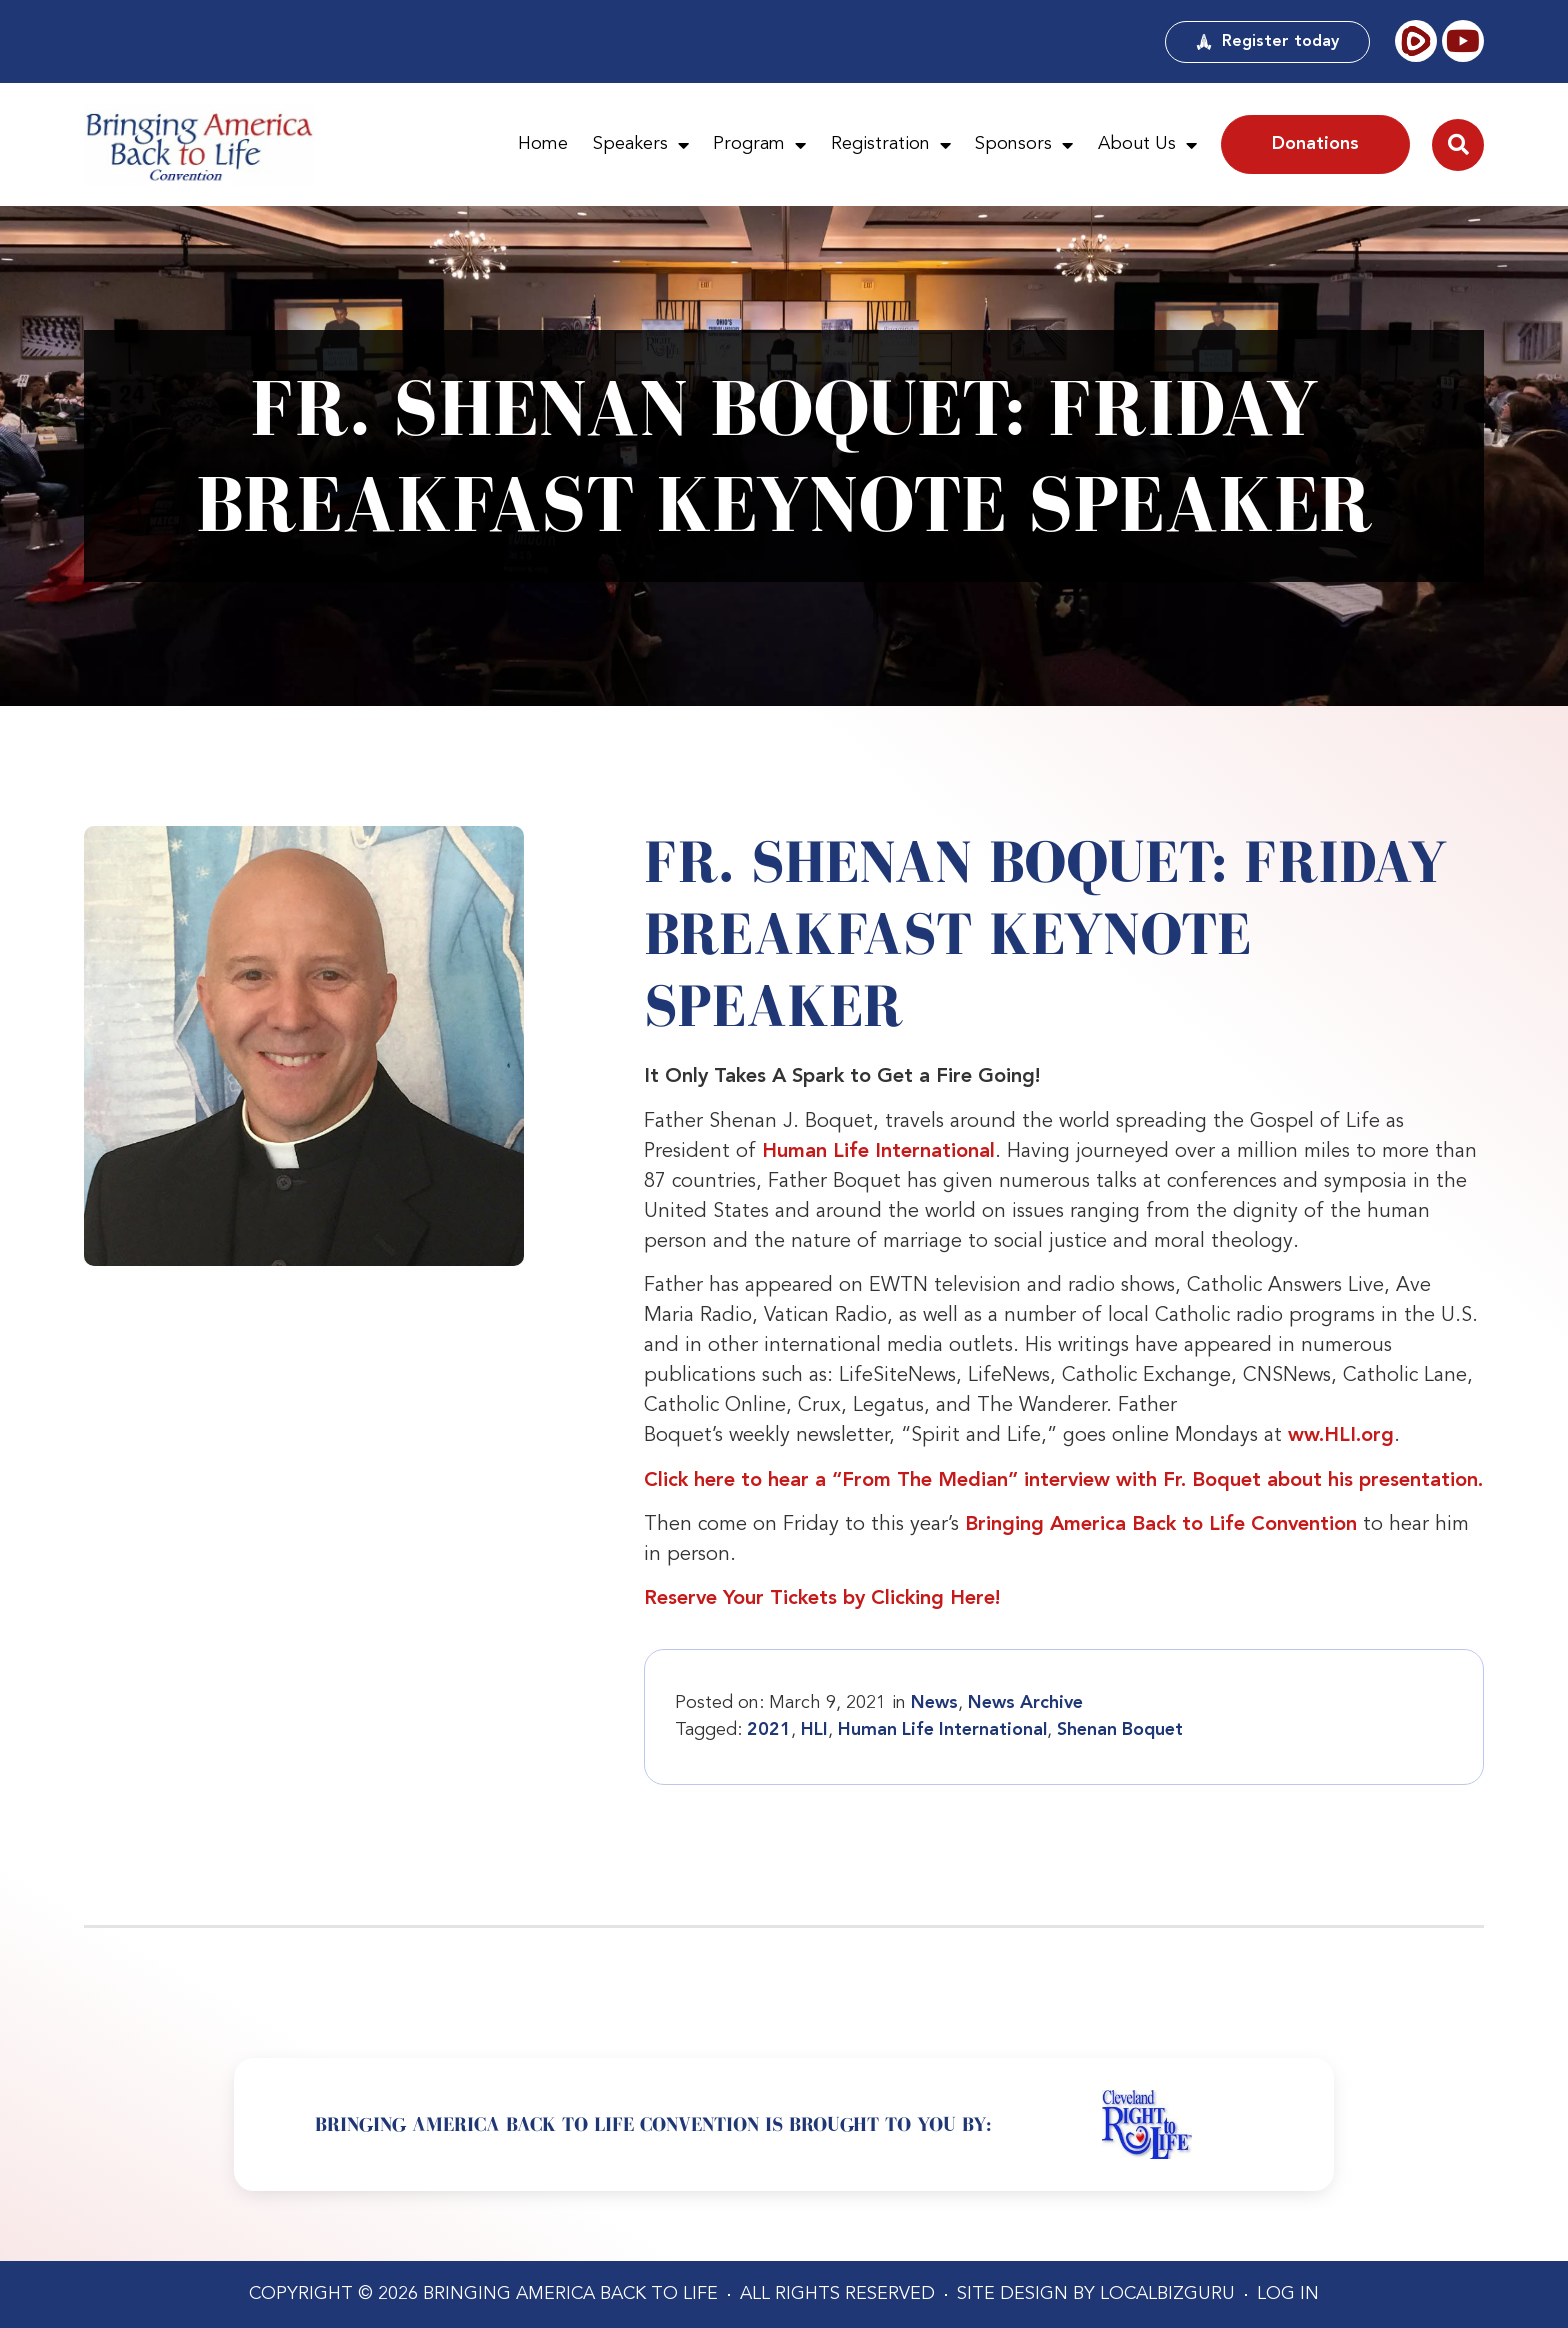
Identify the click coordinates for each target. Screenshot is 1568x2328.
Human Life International (878, 1152)
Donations (1315, 144)
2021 (769, 1730)
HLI (814, 1730)
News (934, 1703)
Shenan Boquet (1120, 1730)
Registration (891, 145)
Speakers (641, 145)
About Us (1147, 145)
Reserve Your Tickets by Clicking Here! (822, 1599)
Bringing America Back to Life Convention (1161, 1525)
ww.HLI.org (1341, 1436)
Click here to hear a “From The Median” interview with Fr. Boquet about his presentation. (1063, 1481)
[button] (1458, 145)
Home (543, 144)
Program (759, 145)
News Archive (1025, 1703)
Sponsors (1024, 145)
